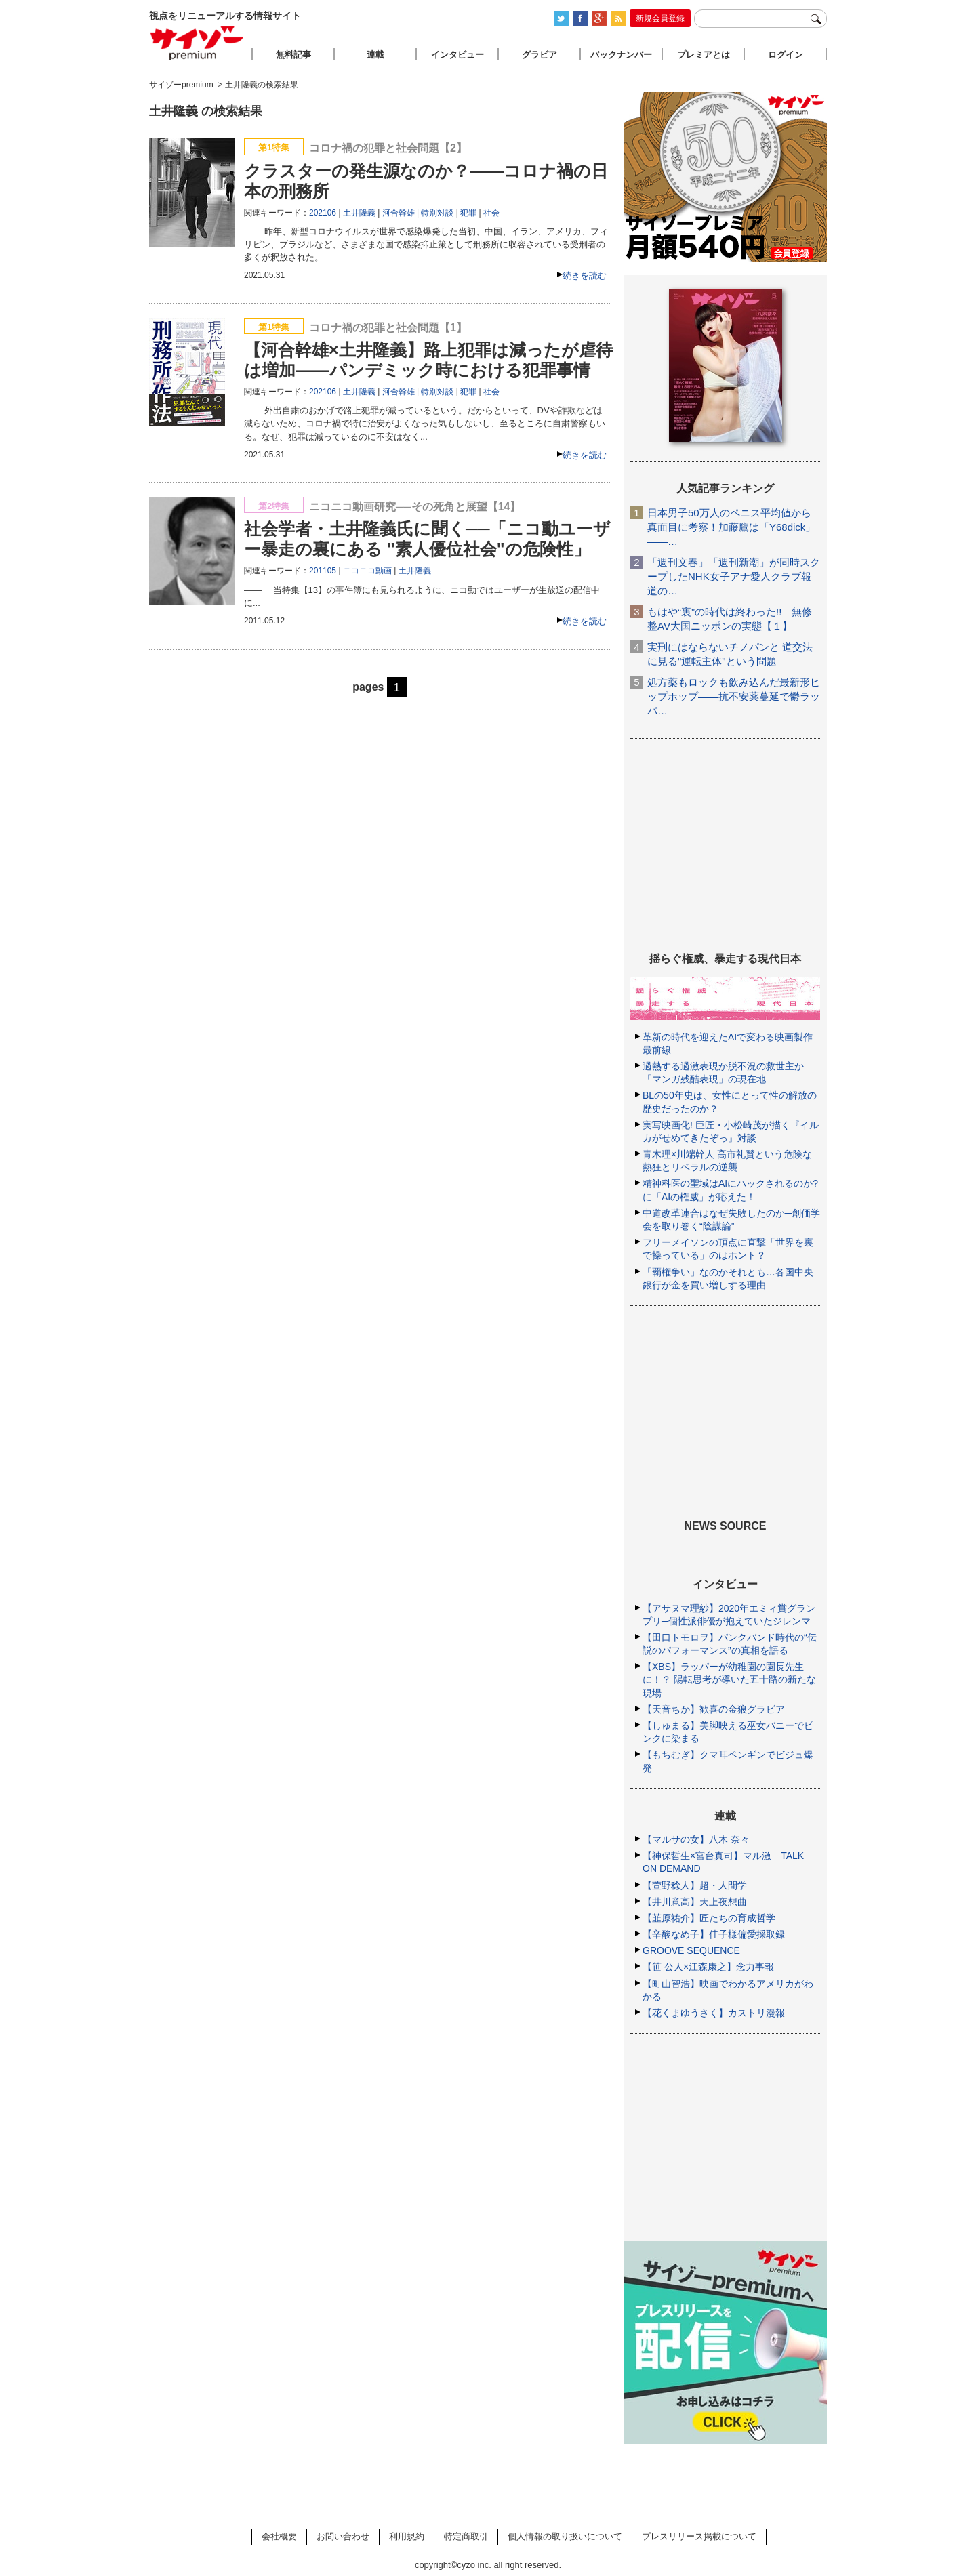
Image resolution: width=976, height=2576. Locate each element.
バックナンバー (621, 54)
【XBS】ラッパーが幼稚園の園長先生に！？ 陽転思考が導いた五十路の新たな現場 (729, 1679)
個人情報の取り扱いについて (565, 2536)
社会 (491, 213)
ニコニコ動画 (367, 570)
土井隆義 (359, 213)
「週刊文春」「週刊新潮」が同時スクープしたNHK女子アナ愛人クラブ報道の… (733, 576)
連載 (375, 54)
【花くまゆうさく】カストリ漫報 (714, 2012)
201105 (322, 570)
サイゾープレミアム (197, 43)
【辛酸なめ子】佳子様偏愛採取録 (714, 1934)
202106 (322, 213)
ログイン (785, 54)
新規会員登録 (660, 18)
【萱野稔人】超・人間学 (695, 1885)
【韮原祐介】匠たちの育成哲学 (709, 1918)
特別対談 (437, 213)
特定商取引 (466, 2536)
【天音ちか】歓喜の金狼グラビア (714, 1709)
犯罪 (468, 213)
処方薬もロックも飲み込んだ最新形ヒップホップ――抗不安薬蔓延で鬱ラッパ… (733, 696)
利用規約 (406, 2536)
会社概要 (279, 2536)
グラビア (539, 54)
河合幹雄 (398, 213)
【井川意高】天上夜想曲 (695, 1901)
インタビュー (457, 54)
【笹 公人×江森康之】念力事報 (708, 1966)
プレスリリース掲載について (699, 2536)
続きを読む (585, 275)
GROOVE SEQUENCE (691, 1950)
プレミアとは (703, 54)
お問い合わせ (343, 2536)
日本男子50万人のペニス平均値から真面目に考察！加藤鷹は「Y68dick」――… (731, 527)
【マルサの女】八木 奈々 (696, 1839)
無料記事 (293, 54)
